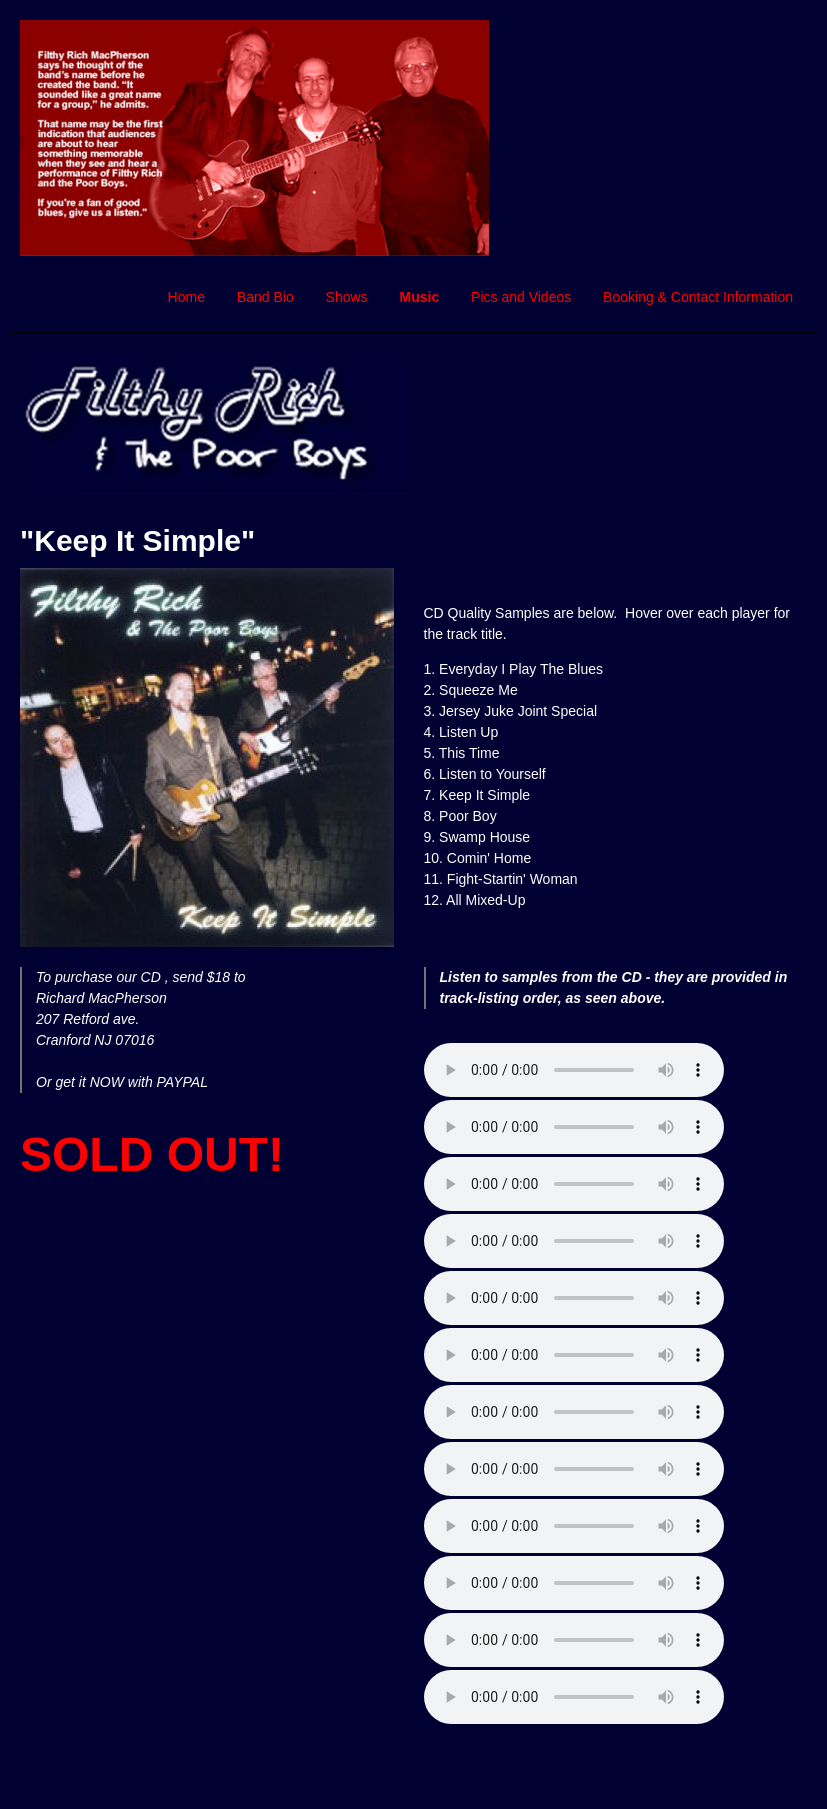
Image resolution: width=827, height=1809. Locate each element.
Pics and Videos (521, 297)
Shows (347, 297)
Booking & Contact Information (698, 297)
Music (420, 297)
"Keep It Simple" (137, 540)
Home (186, 297)
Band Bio (265, 297)
